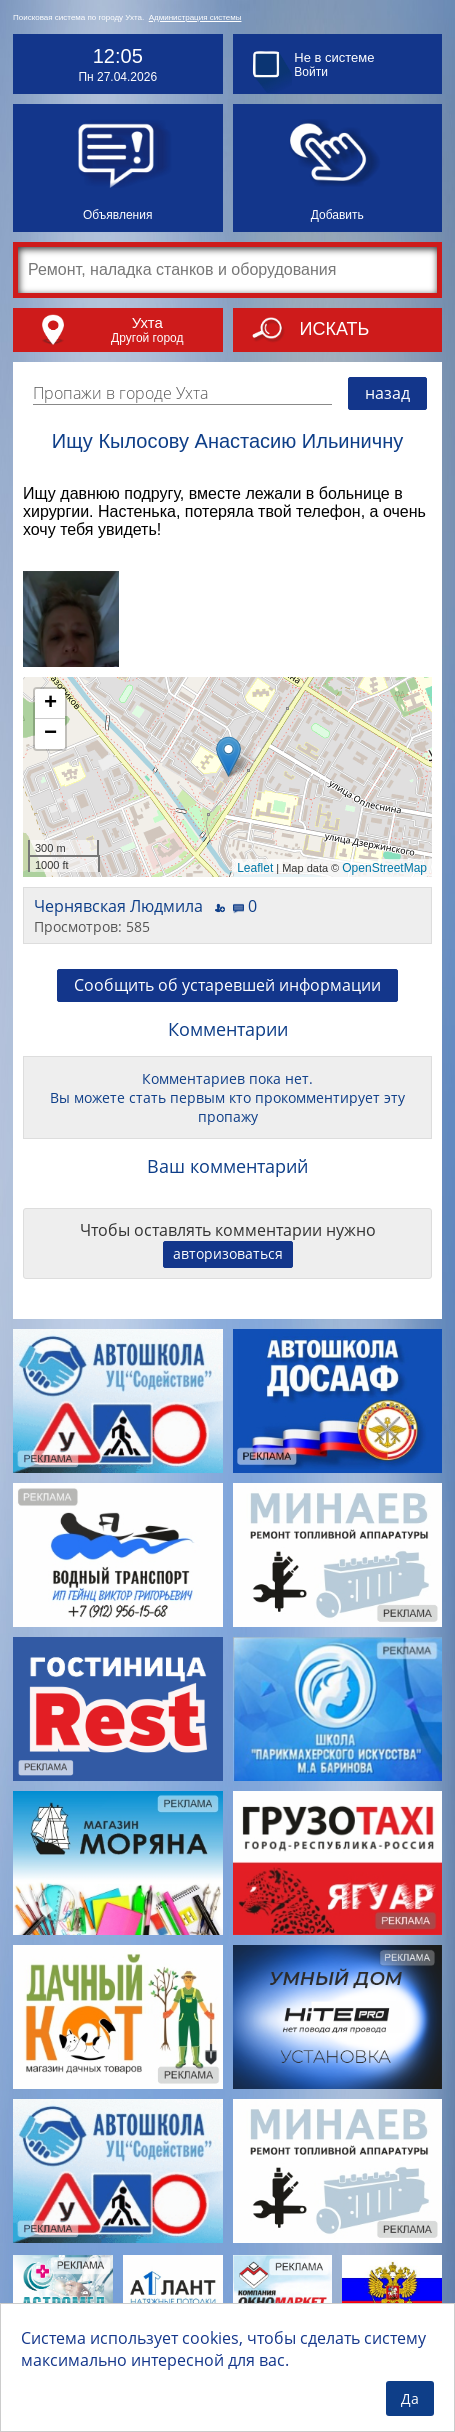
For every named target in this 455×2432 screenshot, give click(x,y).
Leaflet (255, 868)
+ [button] (50, 704)
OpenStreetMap (384, 868)
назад (387, 393)
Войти (311, 72)
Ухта (147, 322)
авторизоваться (228, 1253)
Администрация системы (195, 17)
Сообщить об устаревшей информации (227, 985)
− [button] (50, 734)
